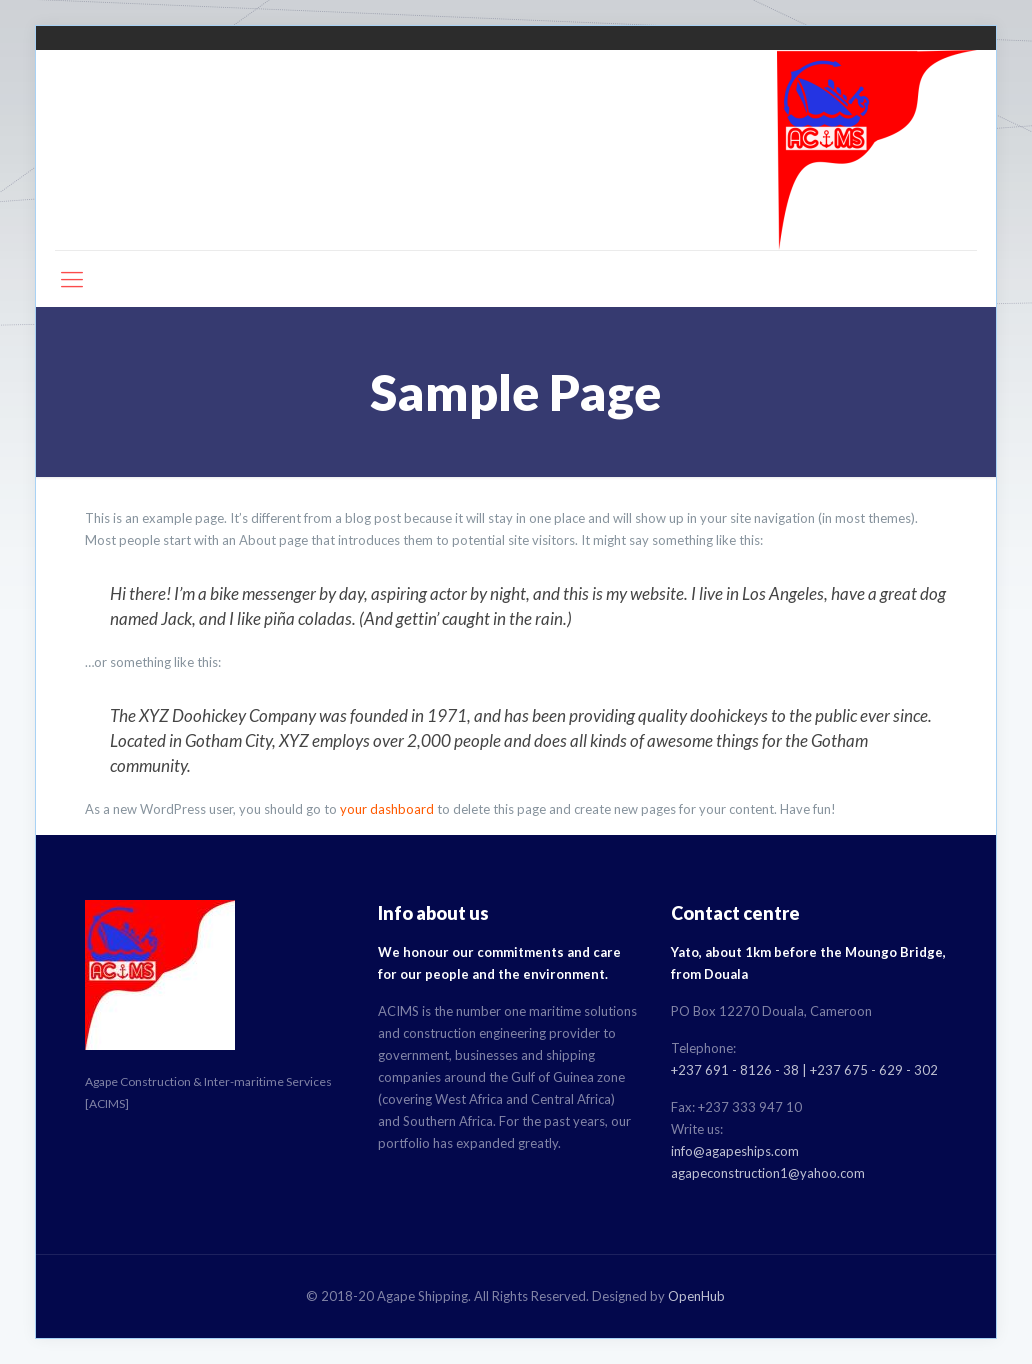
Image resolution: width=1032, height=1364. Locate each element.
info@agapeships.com (735, 1151)
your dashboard (387, 809)
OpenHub (696, 1296)
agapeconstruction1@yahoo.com (768, 1173)
